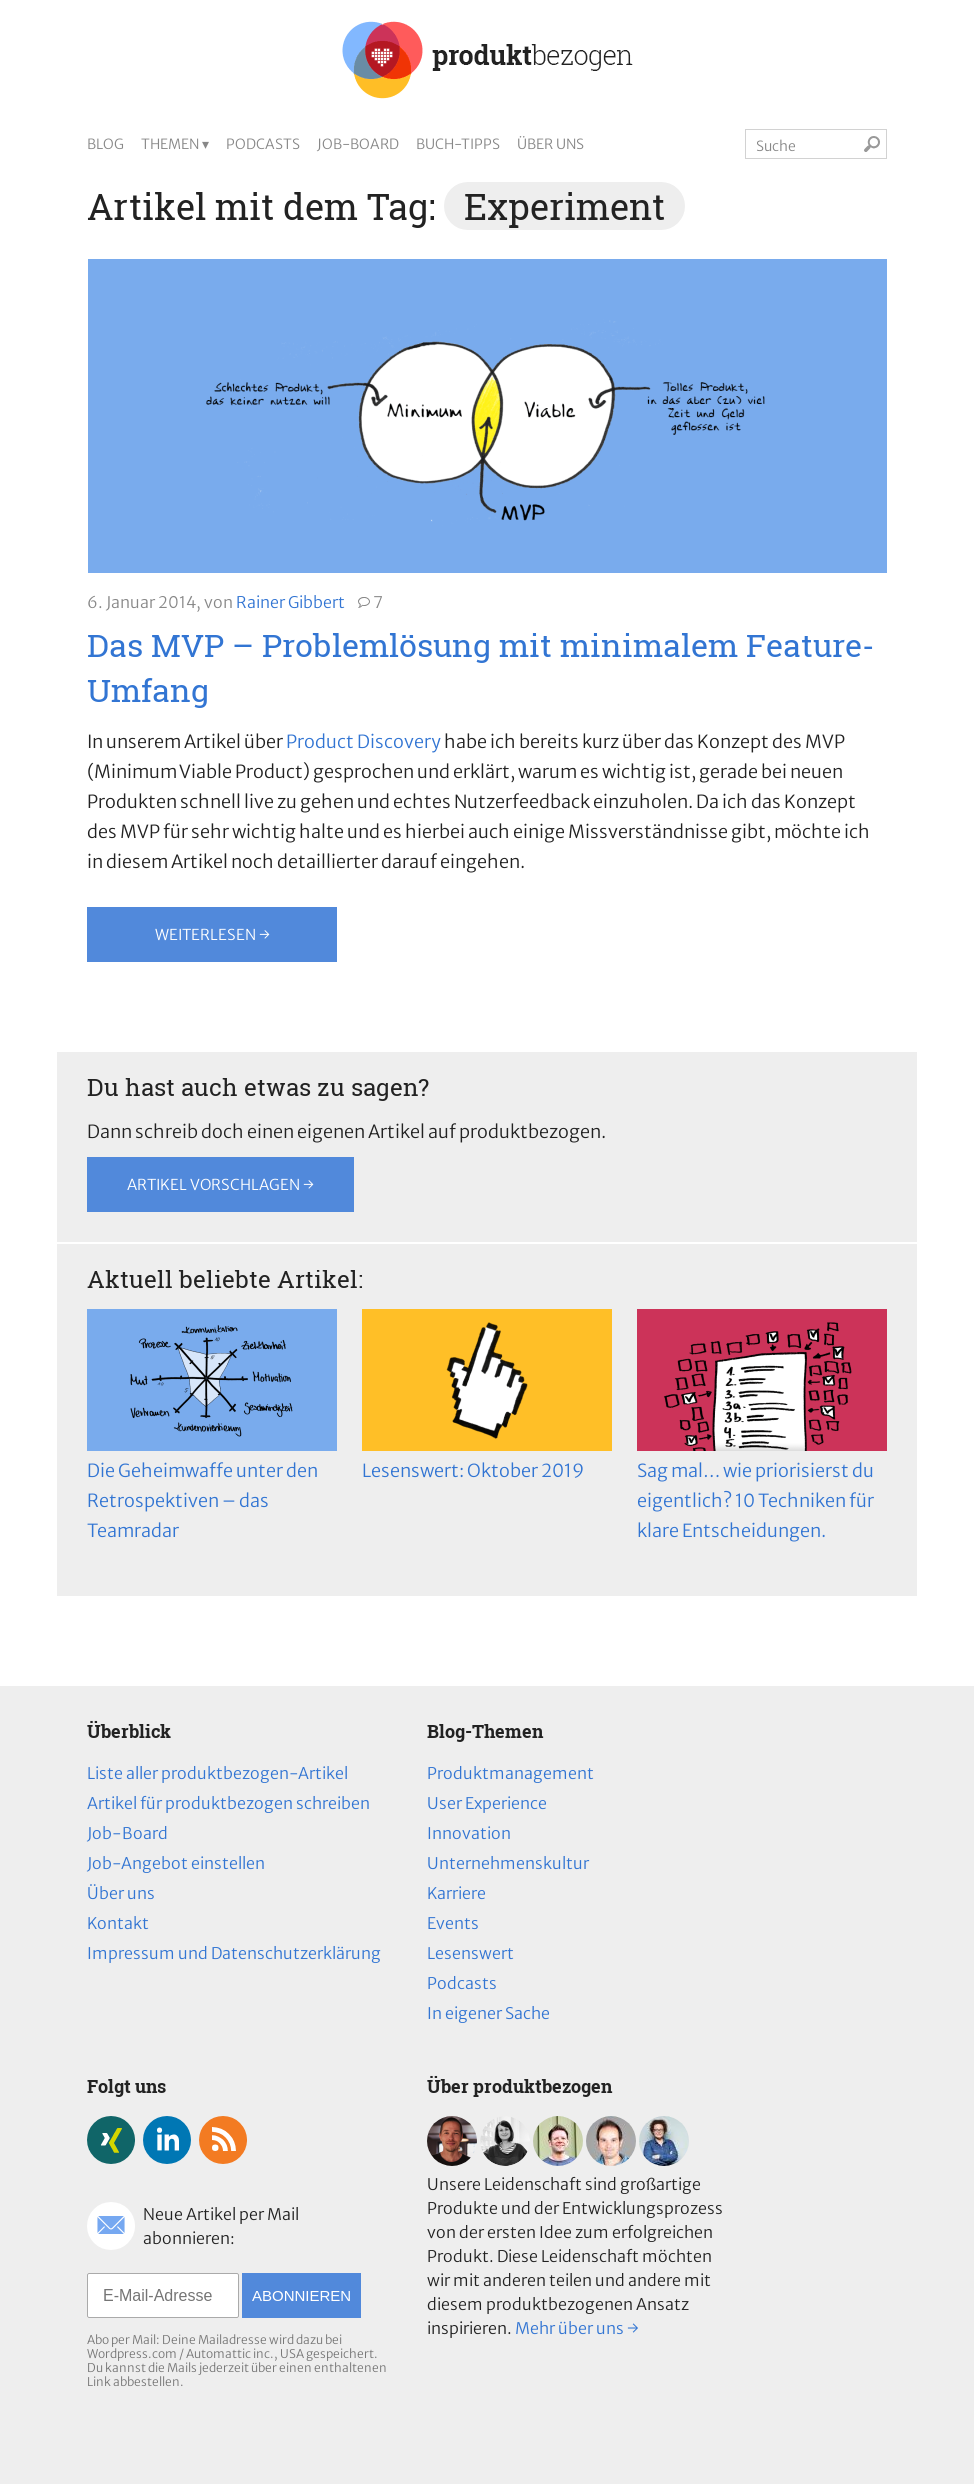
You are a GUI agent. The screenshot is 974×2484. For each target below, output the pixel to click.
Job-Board (358, 144)
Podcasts (263, 144)
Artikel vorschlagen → (220, 1184)
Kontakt (118, 1923)
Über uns (550, 144)
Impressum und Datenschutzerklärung (234, 1953)
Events (453, 1923)
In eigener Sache (488, 2013)
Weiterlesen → (212, 934)
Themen (170, 144)
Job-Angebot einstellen (176, 1863)
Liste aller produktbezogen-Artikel (217, 1773)
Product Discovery (363, 741)
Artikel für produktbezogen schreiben (228, 1803)
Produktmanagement (510, 1773)
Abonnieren (301, 2295)
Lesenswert (470, 1953)
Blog (105, 144)
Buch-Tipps (458, 144)
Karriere (456, 1893)
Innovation (469, 1833)
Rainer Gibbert (290, 602)
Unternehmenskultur (508, 1863)
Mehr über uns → (577, 2328)
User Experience (487, 1803)
